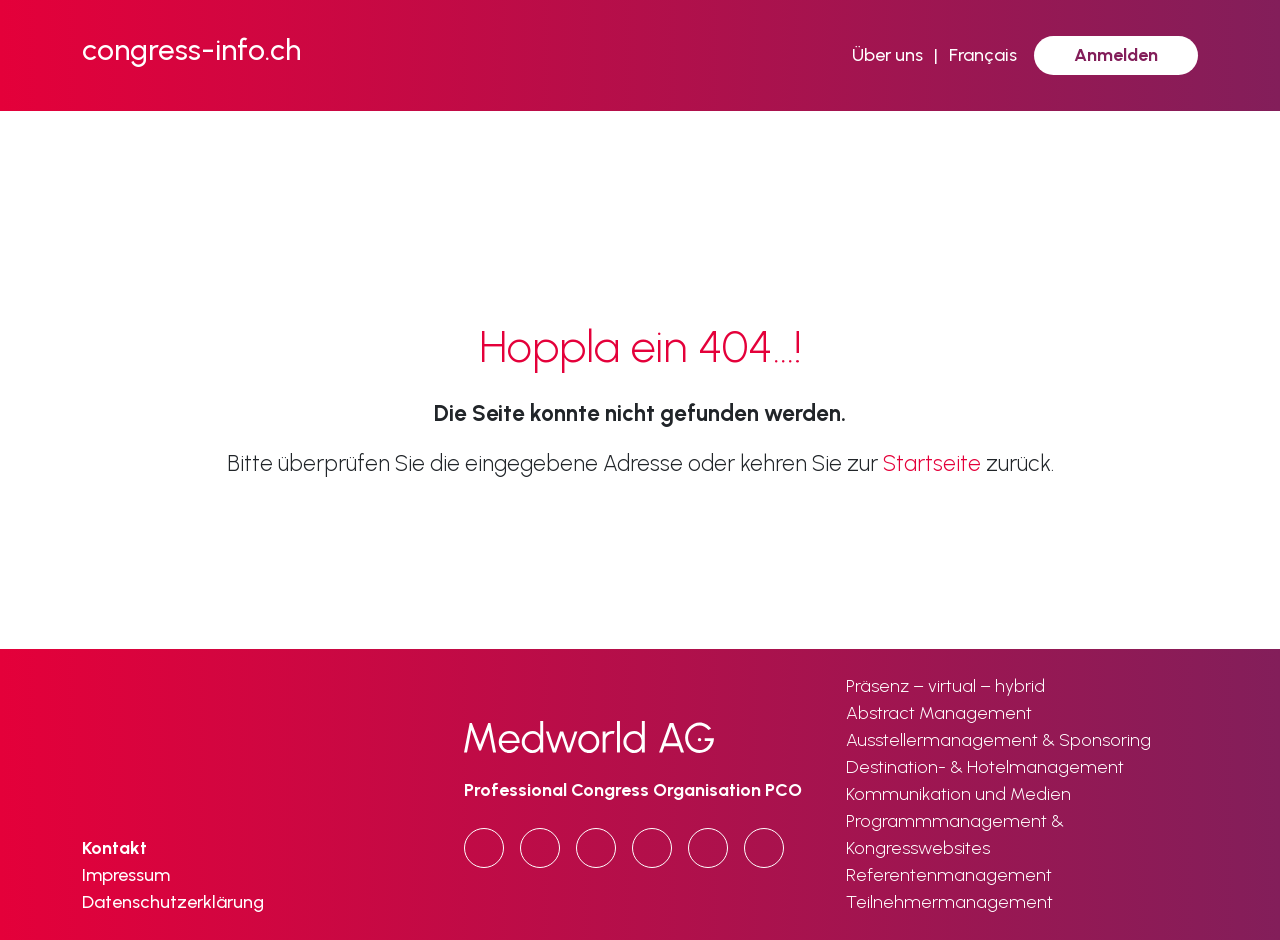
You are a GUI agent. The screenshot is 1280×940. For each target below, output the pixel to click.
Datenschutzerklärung (173, 902)
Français (983, 55)
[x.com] (652, 848)
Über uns (887, 55)
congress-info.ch (191, 49)
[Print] (764, 848)
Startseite (932, 463)
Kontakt (114, 848)
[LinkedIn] (540, 848)
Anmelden (1116, 55)
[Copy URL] (484, 848)
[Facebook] (596, 848)
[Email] (708, 848)
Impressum (126, 875)
